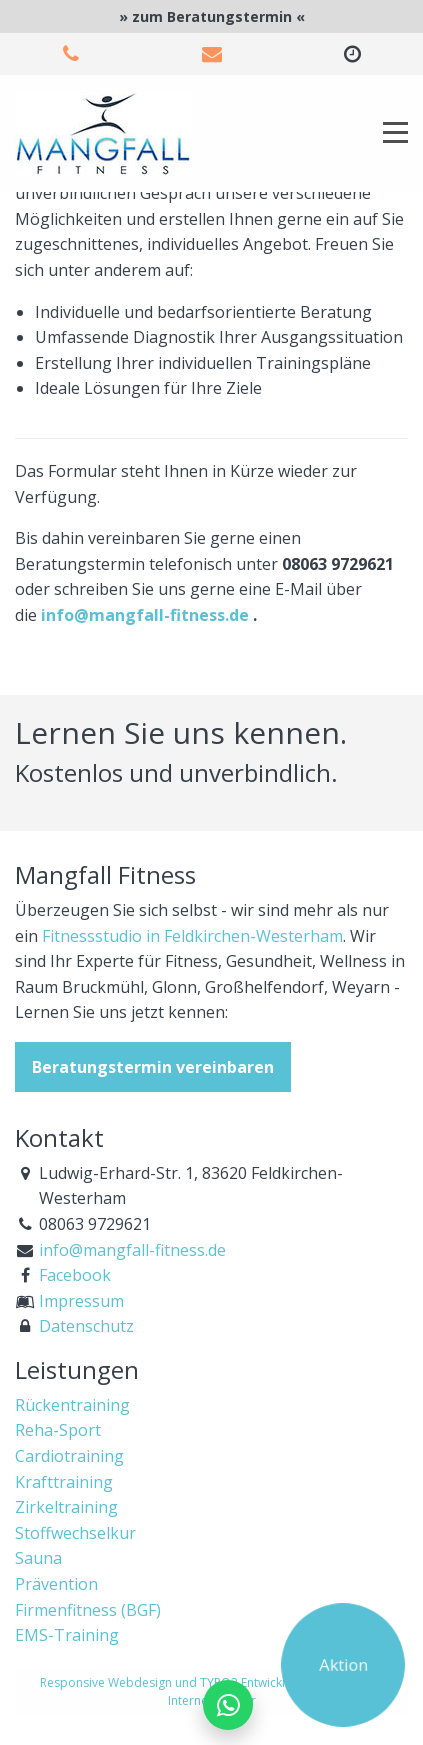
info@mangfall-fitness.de (145, 615)
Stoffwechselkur (75, 1533)
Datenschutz (86, 1326)
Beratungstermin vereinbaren (153, 1067)
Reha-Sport (58, 1430)
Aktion (343, 1664)
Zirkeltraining (66, 1507)
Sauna (38, 1558)
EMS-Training (67, 1635)
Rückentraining (72, 1405)
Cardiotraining (69, 1456)
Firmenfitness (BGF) (88, 1610)
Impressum (81, 1301)
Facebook (75, 1275)
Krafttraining (64, 1482)
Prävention (56, 1584)
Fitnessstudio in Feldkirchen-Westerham (192, 936)
